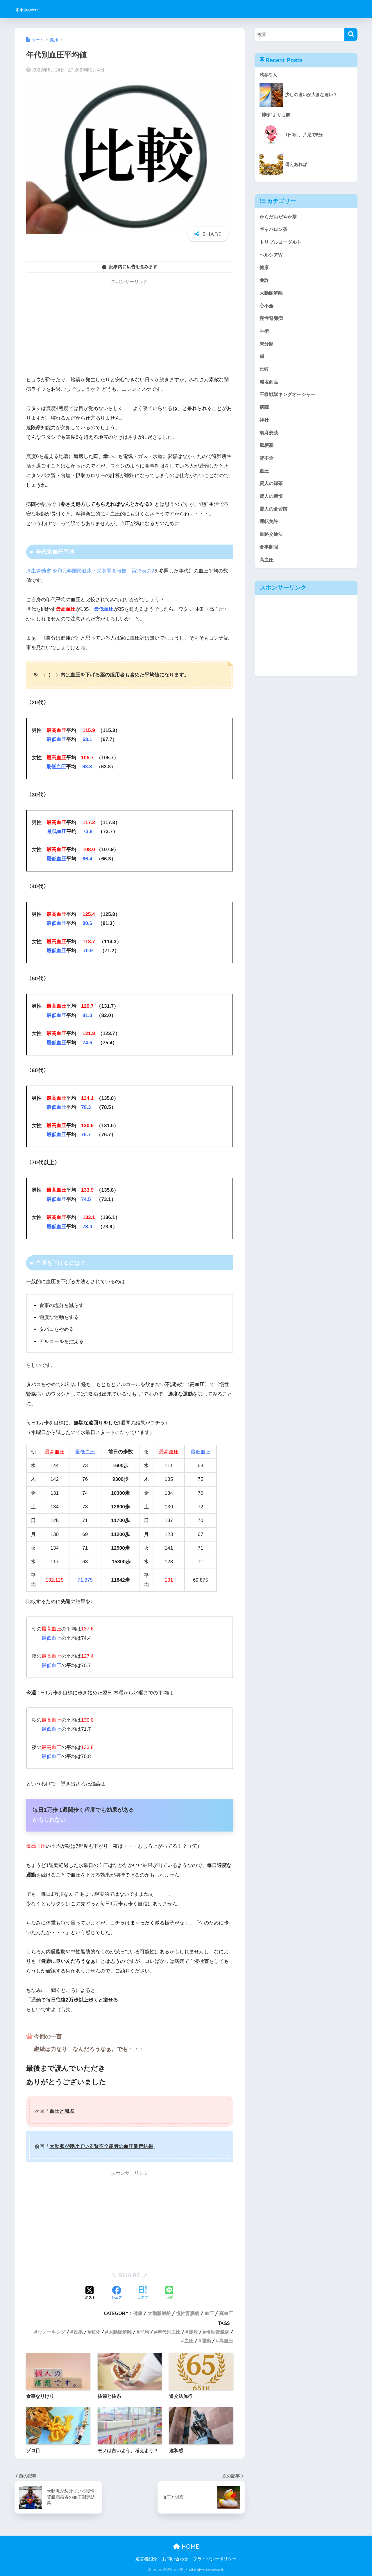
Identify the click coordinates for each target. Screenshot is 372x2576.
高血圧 (226, 2313)
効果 (78, 2332)
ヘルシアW (272, 256)
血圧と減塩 (61, 2111)
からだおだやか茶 (279, 217)
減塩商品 (269, 386)
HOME (186, 2546)
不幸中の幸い (37, 9)
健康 (137, 2313)
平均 (144, 2332)
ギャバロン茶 (274, 230)
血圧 (209, 2313)
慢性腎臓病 (187, 2313)
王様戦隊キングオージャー (289, 399)
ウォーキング (51, 2332)
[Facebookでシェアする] (116, 2293)
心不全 (267, 308)
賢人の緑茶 (272, 490)
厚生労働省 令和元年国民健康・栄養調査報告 (76, 571)
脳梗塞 (267, 451)
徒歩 (193, 2332)
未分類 (267, 347)
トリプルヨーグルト (282, 243)
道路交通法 (272, 542)
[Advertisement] (129, 329)
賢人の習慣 (272, 503)
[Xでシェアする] (90, 2293)
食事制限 (269, 555)
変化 (95, 2332)
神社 (264, 425)
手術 (264, 334)
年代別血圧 (168, 2332)
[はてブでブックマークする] (142, 2293)
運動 (206, 2341)
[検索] (350, 34)
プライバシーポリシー (215, 2559)
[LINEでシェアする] (169, 2293)
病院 (264, 412)
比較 (264, 373)
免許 (264, 282)
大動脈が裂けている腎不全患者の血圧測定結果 (101, 2146)
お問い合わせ (175, 2559)
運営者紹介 (146, 2559)
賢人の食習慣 (274, 516)
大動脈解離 (159, 2313)
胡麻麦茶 (269, 438)
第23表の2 (143, 571)
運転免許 (269, 529)
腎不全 (267, 464)
